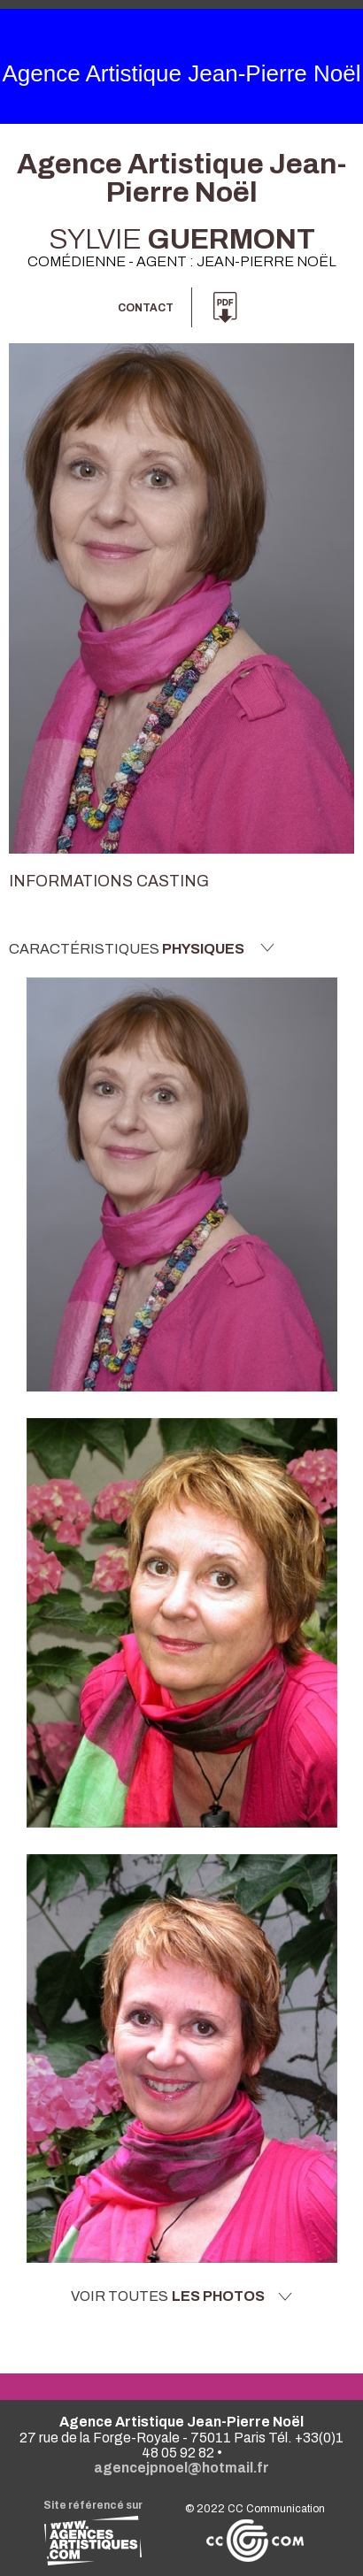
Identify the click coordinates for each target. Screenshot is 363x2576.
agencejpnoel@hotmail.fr (181, 2467)
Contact (146, 308)
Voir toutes (181, 2296)
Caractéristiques (141, 948)
